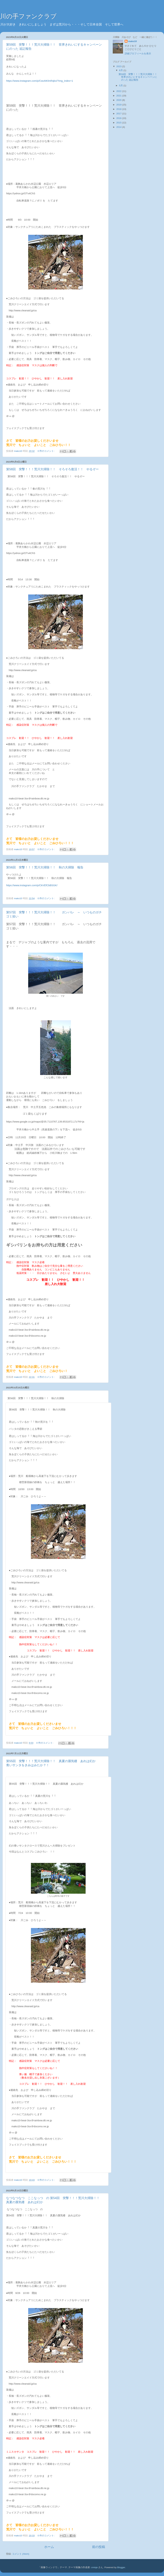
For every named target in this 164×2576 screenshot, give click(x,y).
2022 (119, 91)
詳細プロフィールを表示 (138, 53)
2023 (119, 66)
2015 (119, 122)
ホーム (49, 2547)
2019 (119, 104)
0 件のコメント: (46, 451)
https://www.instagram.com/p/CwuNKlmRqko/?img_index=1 (39, 80)
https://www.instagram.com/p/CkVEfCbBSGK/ (31, 885)
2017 (119, 113)
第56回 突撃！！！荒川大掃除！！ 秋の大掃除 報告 (44, 867)
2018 (119, 109)
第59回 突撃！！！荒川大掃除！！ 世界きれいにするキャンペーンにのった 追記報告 (139, 77)
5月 (121, 85)
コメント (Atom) (20, 2554)
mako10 (132, 41)
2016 (119, 118)
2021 (119, 95)
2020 (119, 100)
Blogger (121, 2567)
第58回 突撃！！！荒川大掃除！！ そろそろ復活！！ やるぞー (52, 469)
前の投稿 (98, 2547)
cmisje (94, 2567)
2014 (119, 127)
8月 (121, 70)
